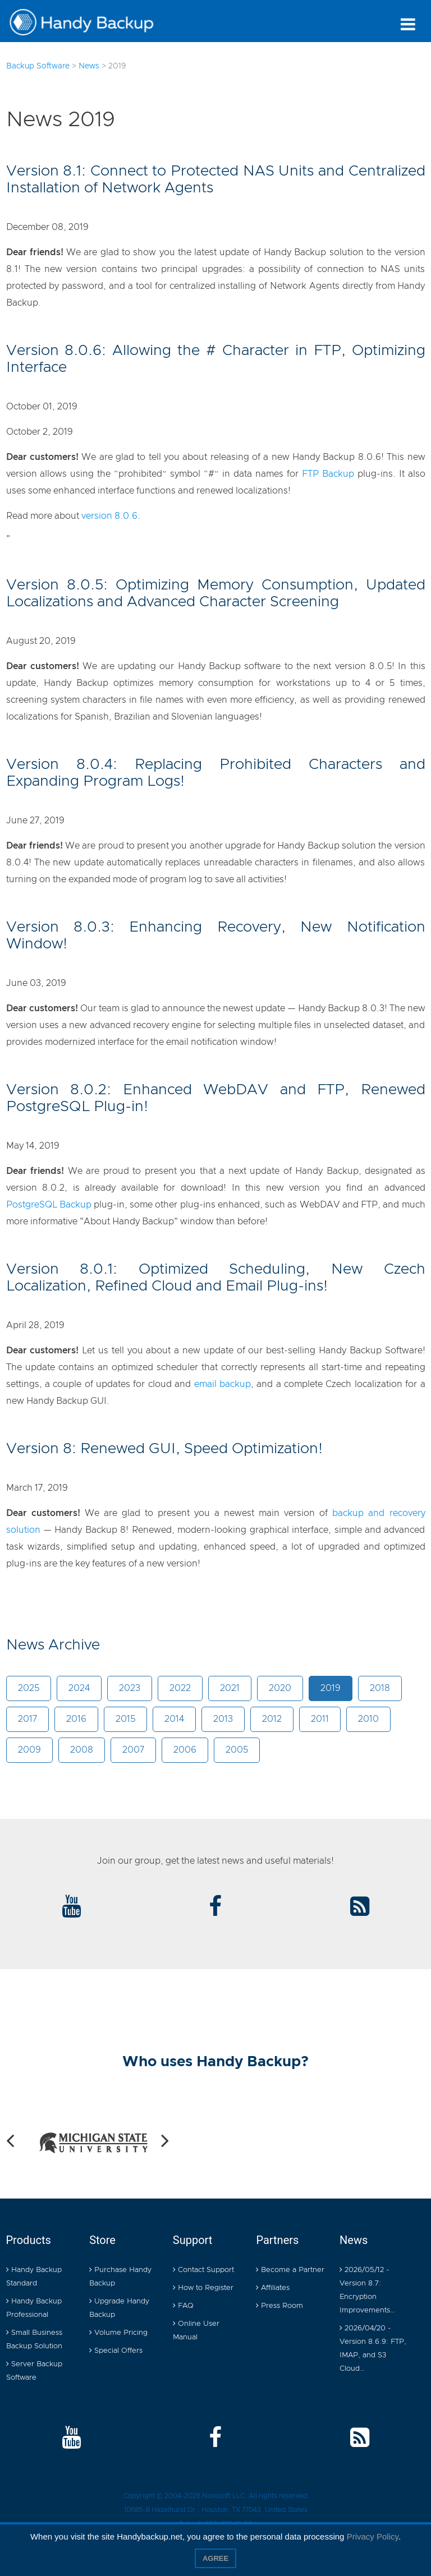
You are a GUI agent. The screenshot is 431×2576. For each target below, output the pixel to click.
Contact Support (203, 2270)
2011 (320, 1719)
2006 (184, 1749)
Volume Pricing (118, 2333)
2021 (230, 1688)
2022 (180, 1688)
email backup (222, 1384)
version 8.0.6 (109, 515)
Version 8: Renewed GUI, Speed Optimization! (164, 1448)
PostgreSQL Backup (48, 1204)
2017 (27, 1719)
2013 (223, 1719)
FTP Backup (328, 473)
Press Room (279, 2306)
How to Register (203, 2288)
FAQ (183, 2306)
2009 (29, 1749)
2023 (129, 1688)
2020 (280, 1688)
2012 (272, 1719)
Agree (215, 2558)
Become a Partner (290, 2270)
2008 (81, 1749)
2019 (330, 1688)
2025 (28, 1688)
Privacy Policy (372, 2536)
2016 (76, 1719)
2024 (79, 1688)
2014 (174, 1719)
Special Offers (116, 2350)
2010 (368, 1719)
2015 (125, 1719)
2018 (380, 1688)
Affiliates (273, 2288)
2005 (237, 1749)
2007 (133, 1749)
